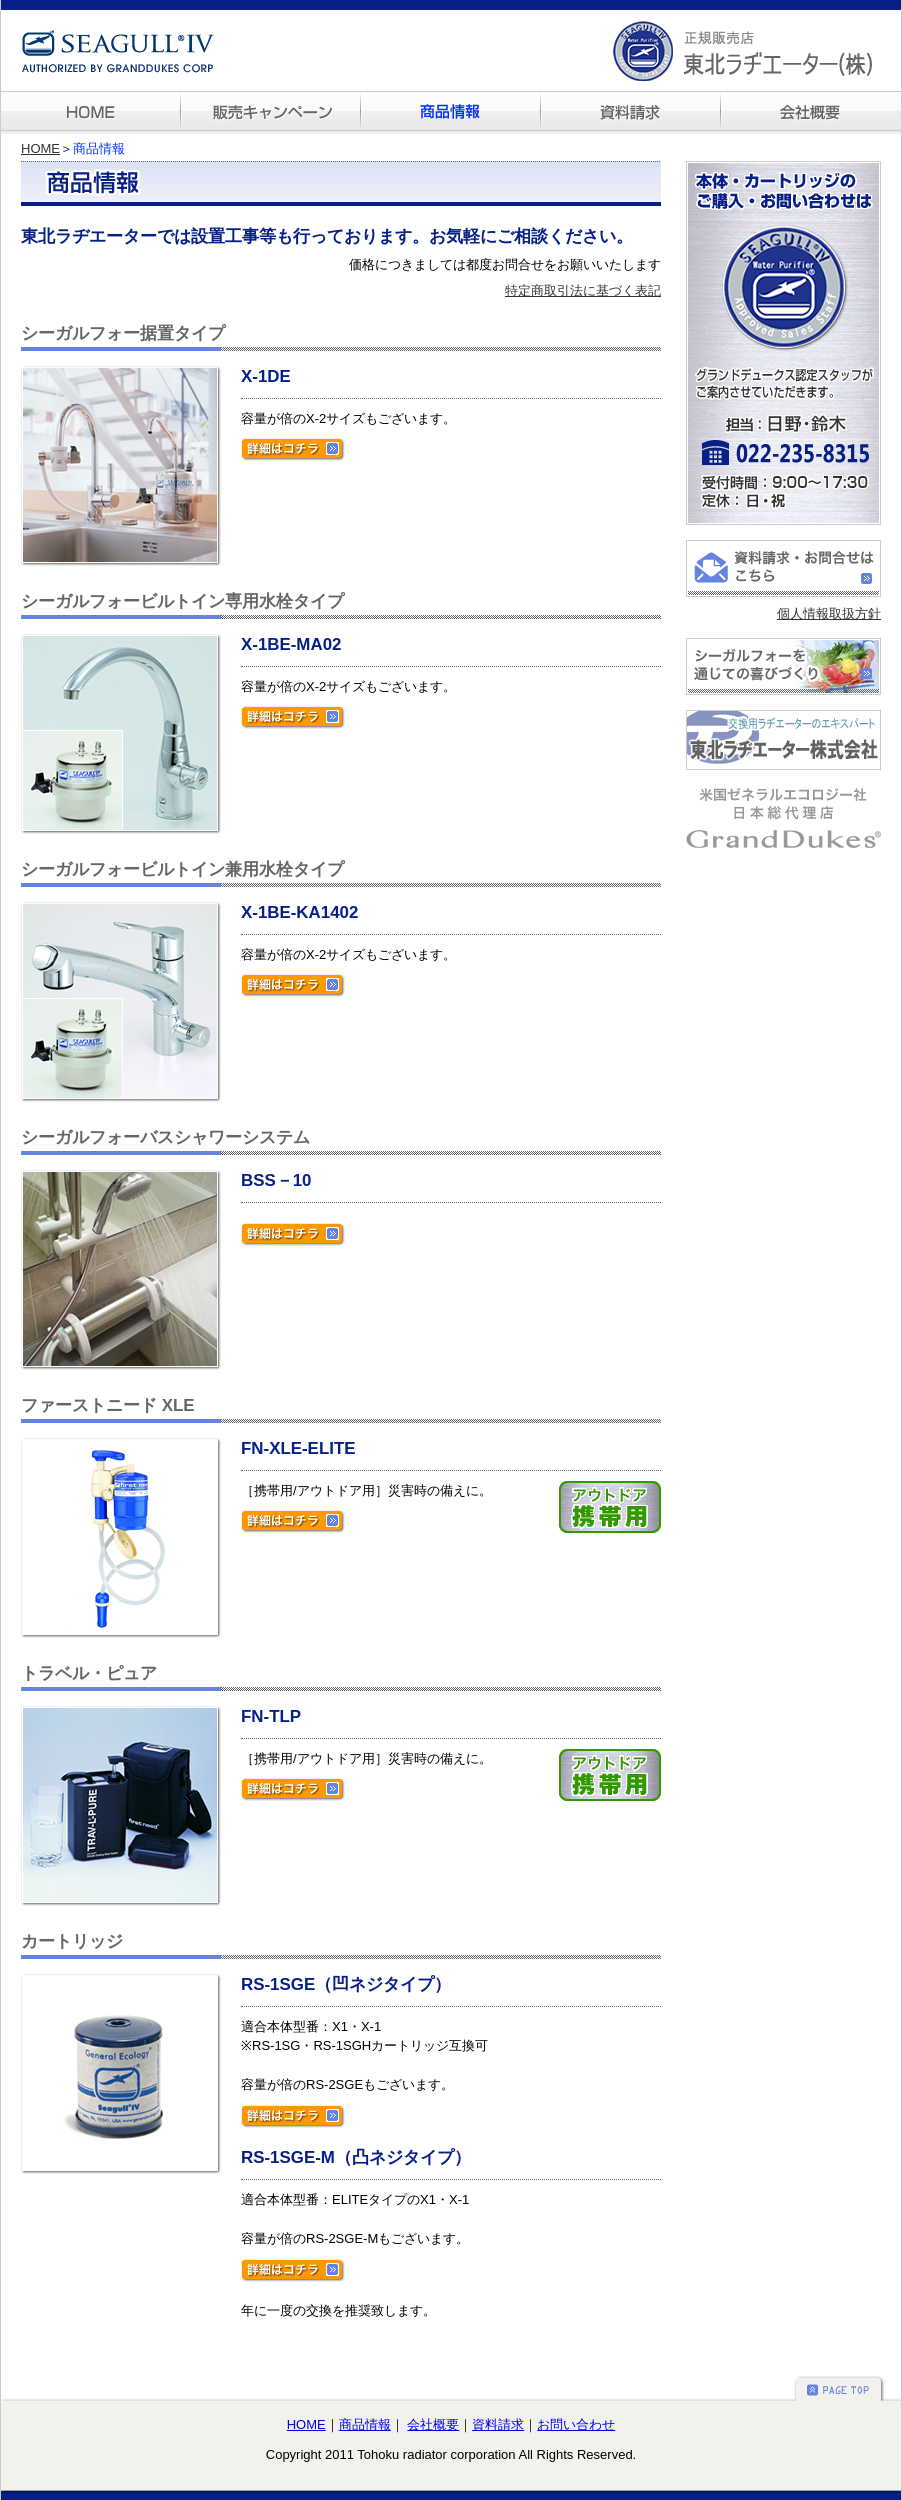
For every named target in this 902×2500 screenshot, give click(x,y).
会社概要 (433, 2424)
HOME (40, 148)
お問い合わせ (576, 2424)
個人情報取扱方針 (829, 613)
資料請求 (498, 2424)
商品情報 (365, 2424)
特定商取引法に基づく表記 (583, 290)
